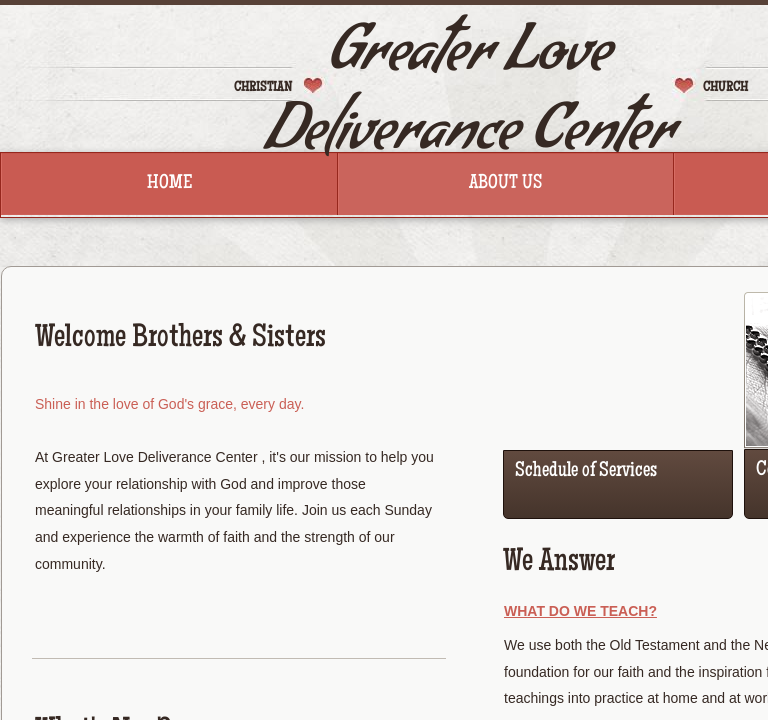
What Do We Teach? (580, 611)
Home (169, 184)
